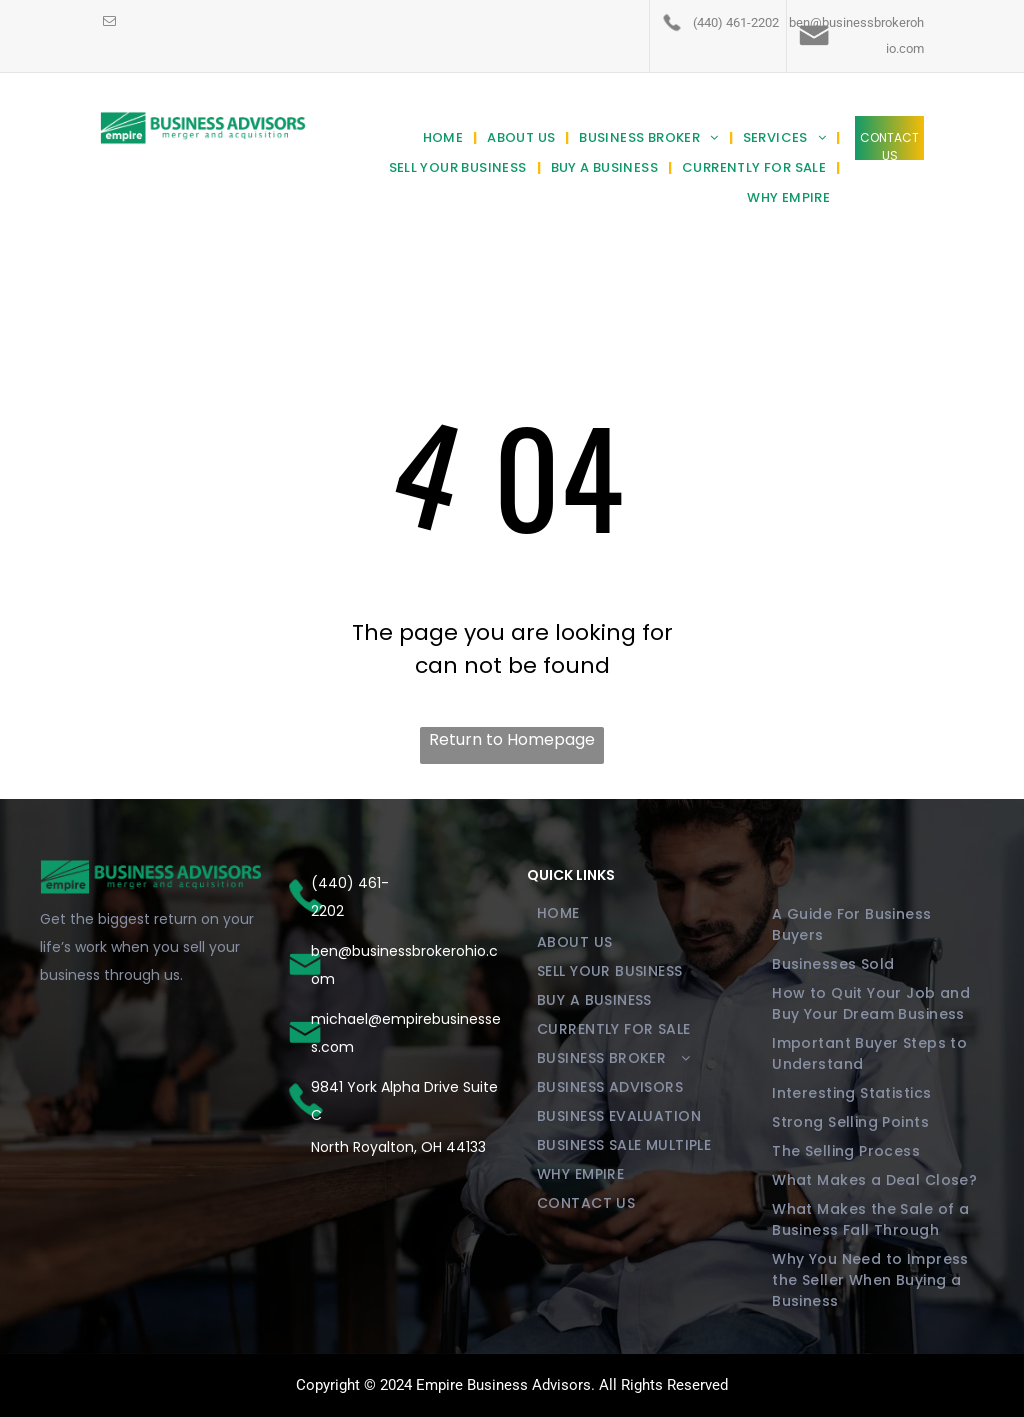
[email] (109, 23)
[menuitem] (445, 138)
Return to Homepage (512, 739)
